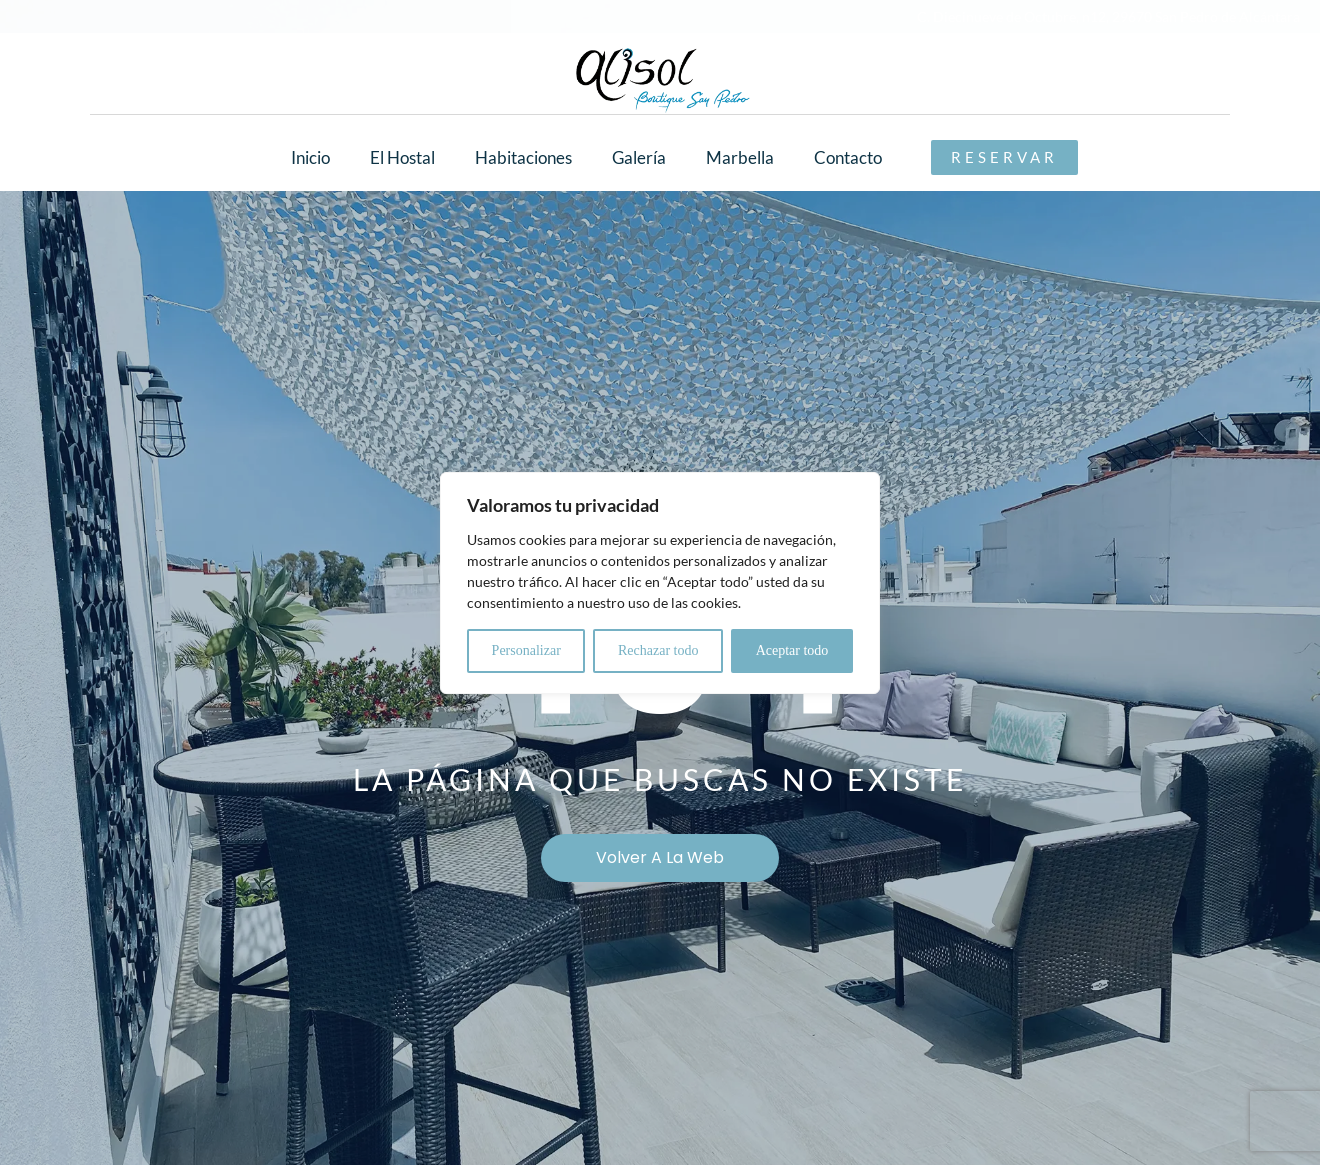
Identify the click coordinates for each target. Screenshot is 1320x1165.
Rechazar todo (658, 650)
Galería (639, 157)
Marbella (740, 157)
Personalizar (526, 650)
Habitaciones (523, 157)
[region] (660, 583)
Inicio (310, 157)
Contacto (848, 157)
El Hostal (402, 157)
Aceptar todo (792, 650)
